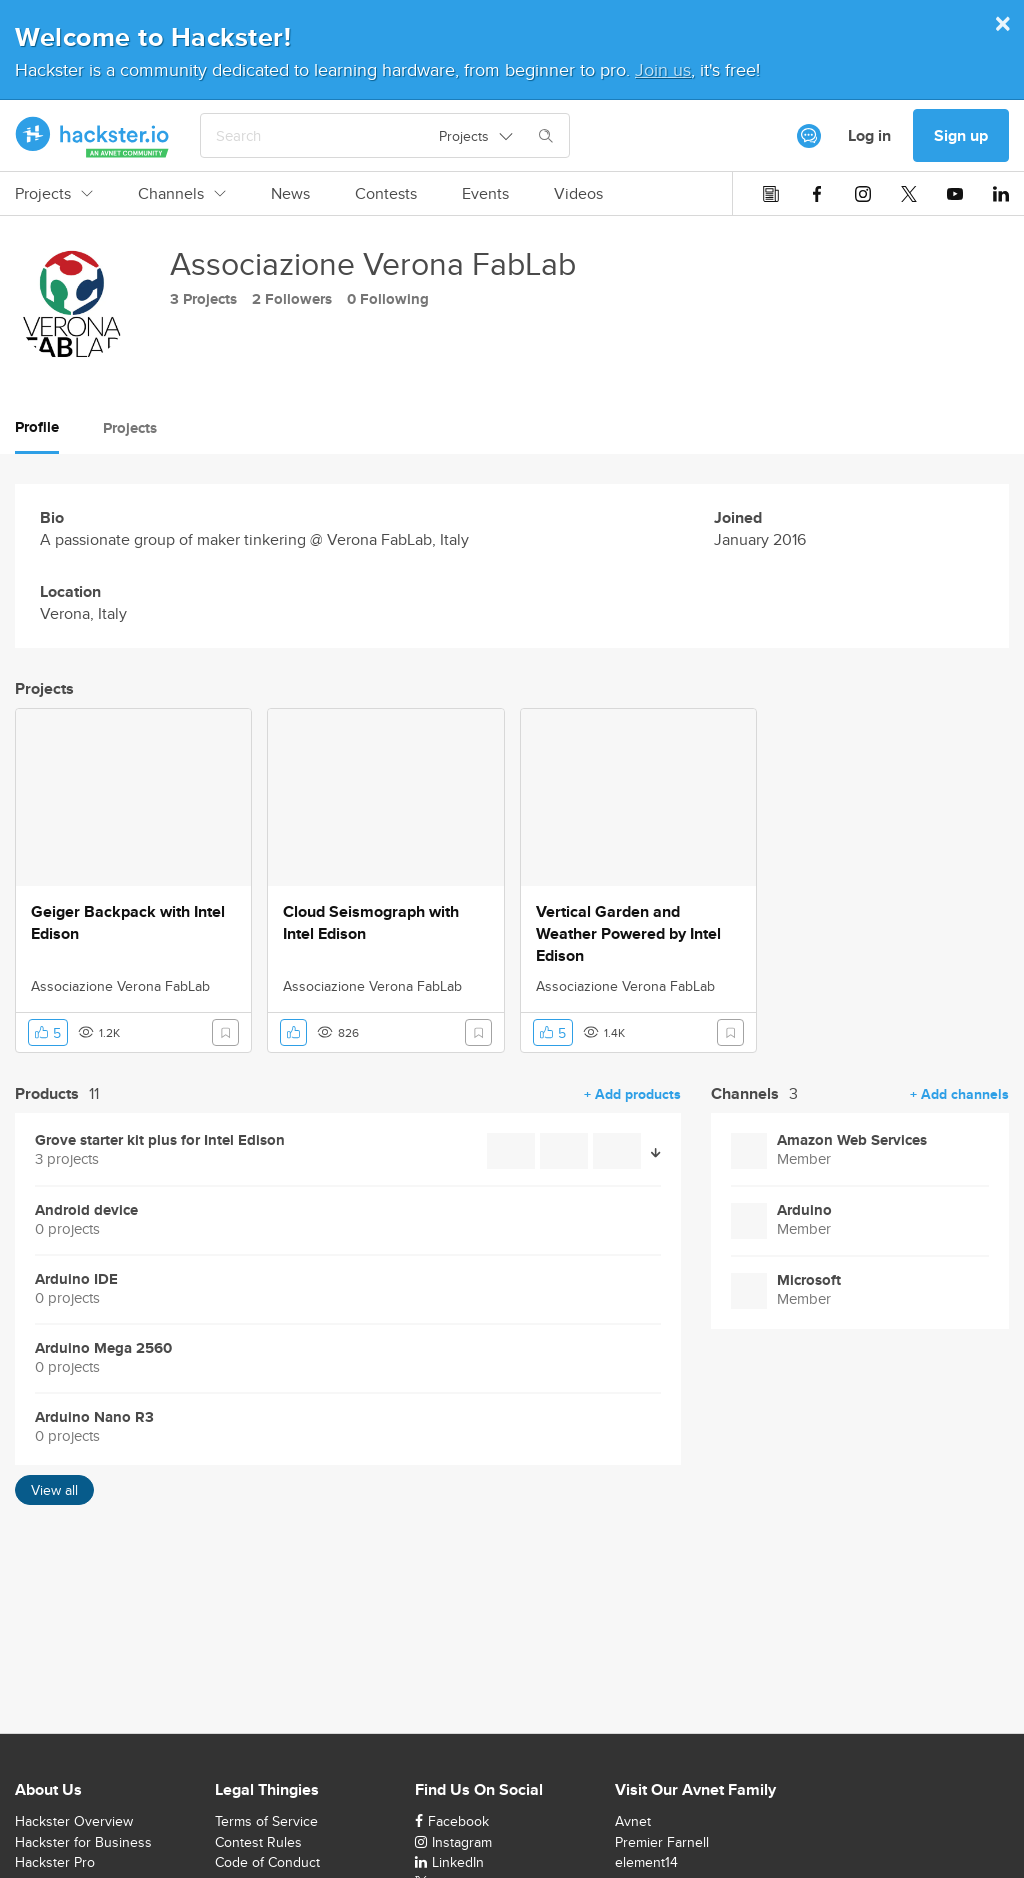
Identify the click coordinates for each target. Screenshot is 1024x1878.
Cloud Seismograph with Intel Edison (371, 923)
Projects (54, 194)
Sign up (961, 135)
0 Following (388, 299)
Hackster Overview (74, 1821)
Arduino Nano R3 (94, 1417)
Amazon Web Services (852, 1140)
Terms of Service (266, 1821)
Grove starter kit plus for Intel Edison (160, 1140)
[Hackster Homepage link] (92, 136)
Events (485, 194)
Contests (386, 194)
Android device (86, 1210)
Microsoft (809, 1280)
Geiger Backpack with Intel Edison (128, 923)
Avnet (633, 1821)
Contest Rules (258, 1842)
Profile (37, 427)
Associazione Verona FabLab (120, 986)
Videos (578, 194)
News (290, 194)
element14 (646, 1862)
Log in (869, 135)
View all (54, 1490)
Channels (182, 194)
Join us (663, 69)
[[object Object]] (809, 136)
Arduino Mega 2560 (103, 1348)
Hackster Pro (55, 1862)
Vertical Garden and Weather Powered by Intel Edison (628, 934)
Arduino (804, 1210)
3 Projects (203, 299)
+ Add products (632, 1094)
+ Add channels (959, 1094)
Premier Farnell (662, 1842)
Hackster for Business (83, 1842)
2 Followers (292, 299)
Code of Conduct (267, 1862)
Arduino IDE (76, 1279)
